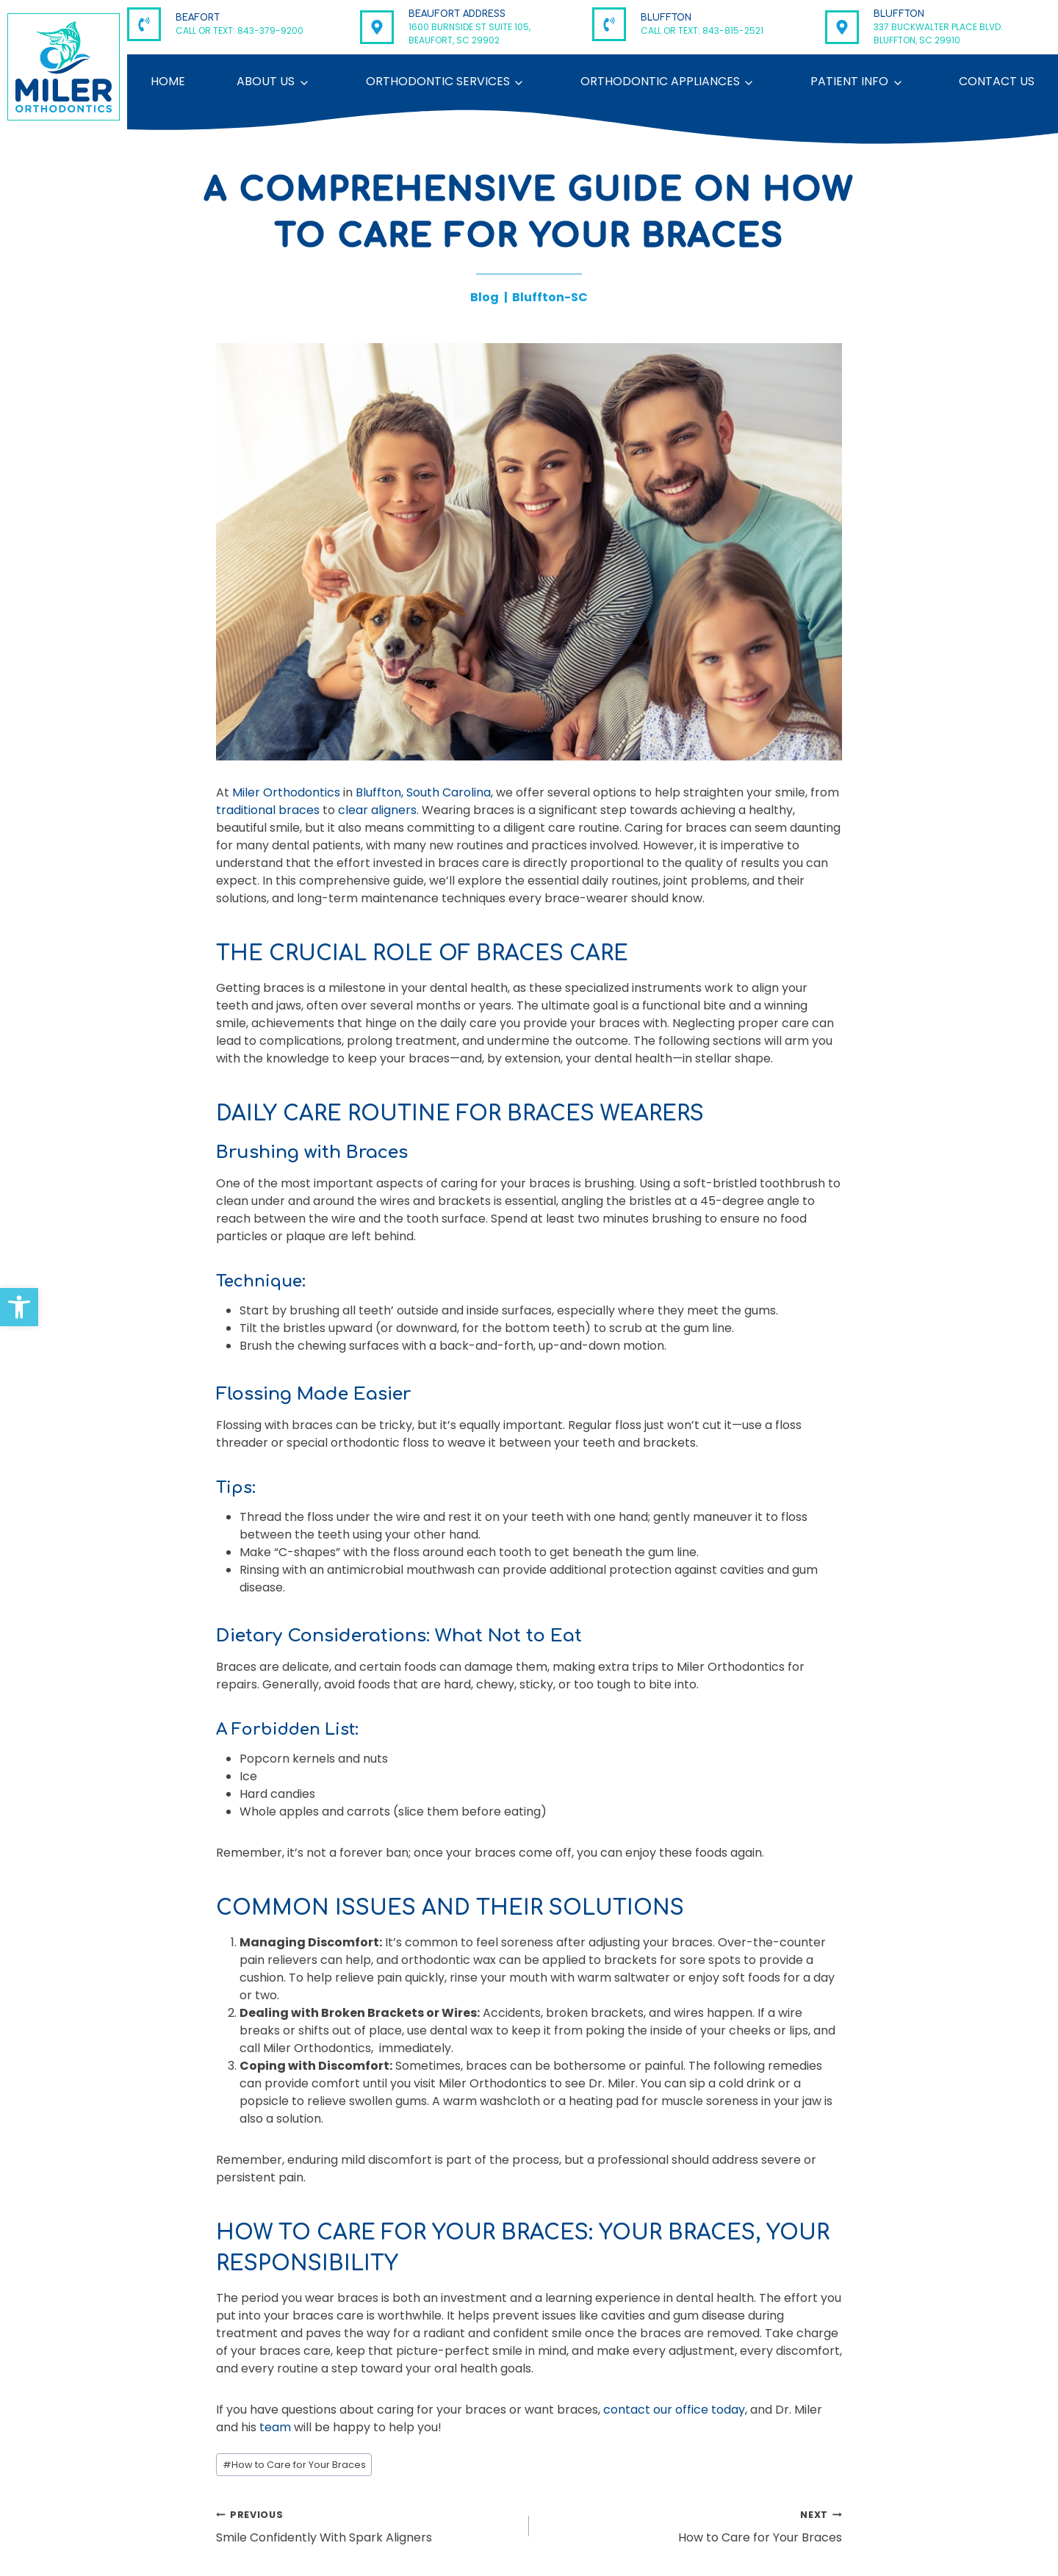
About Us (266, 81)
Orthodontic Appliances (660, 81)
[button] (19, 1307)
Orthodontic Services (438, 81)
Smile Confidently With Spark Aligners (366, 2525)
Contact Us (996, 81)
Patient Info (849, 81)
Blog (484, 297)
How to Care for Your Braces (294, 2464)
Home (168, 81)
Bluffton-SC (550, 297)
